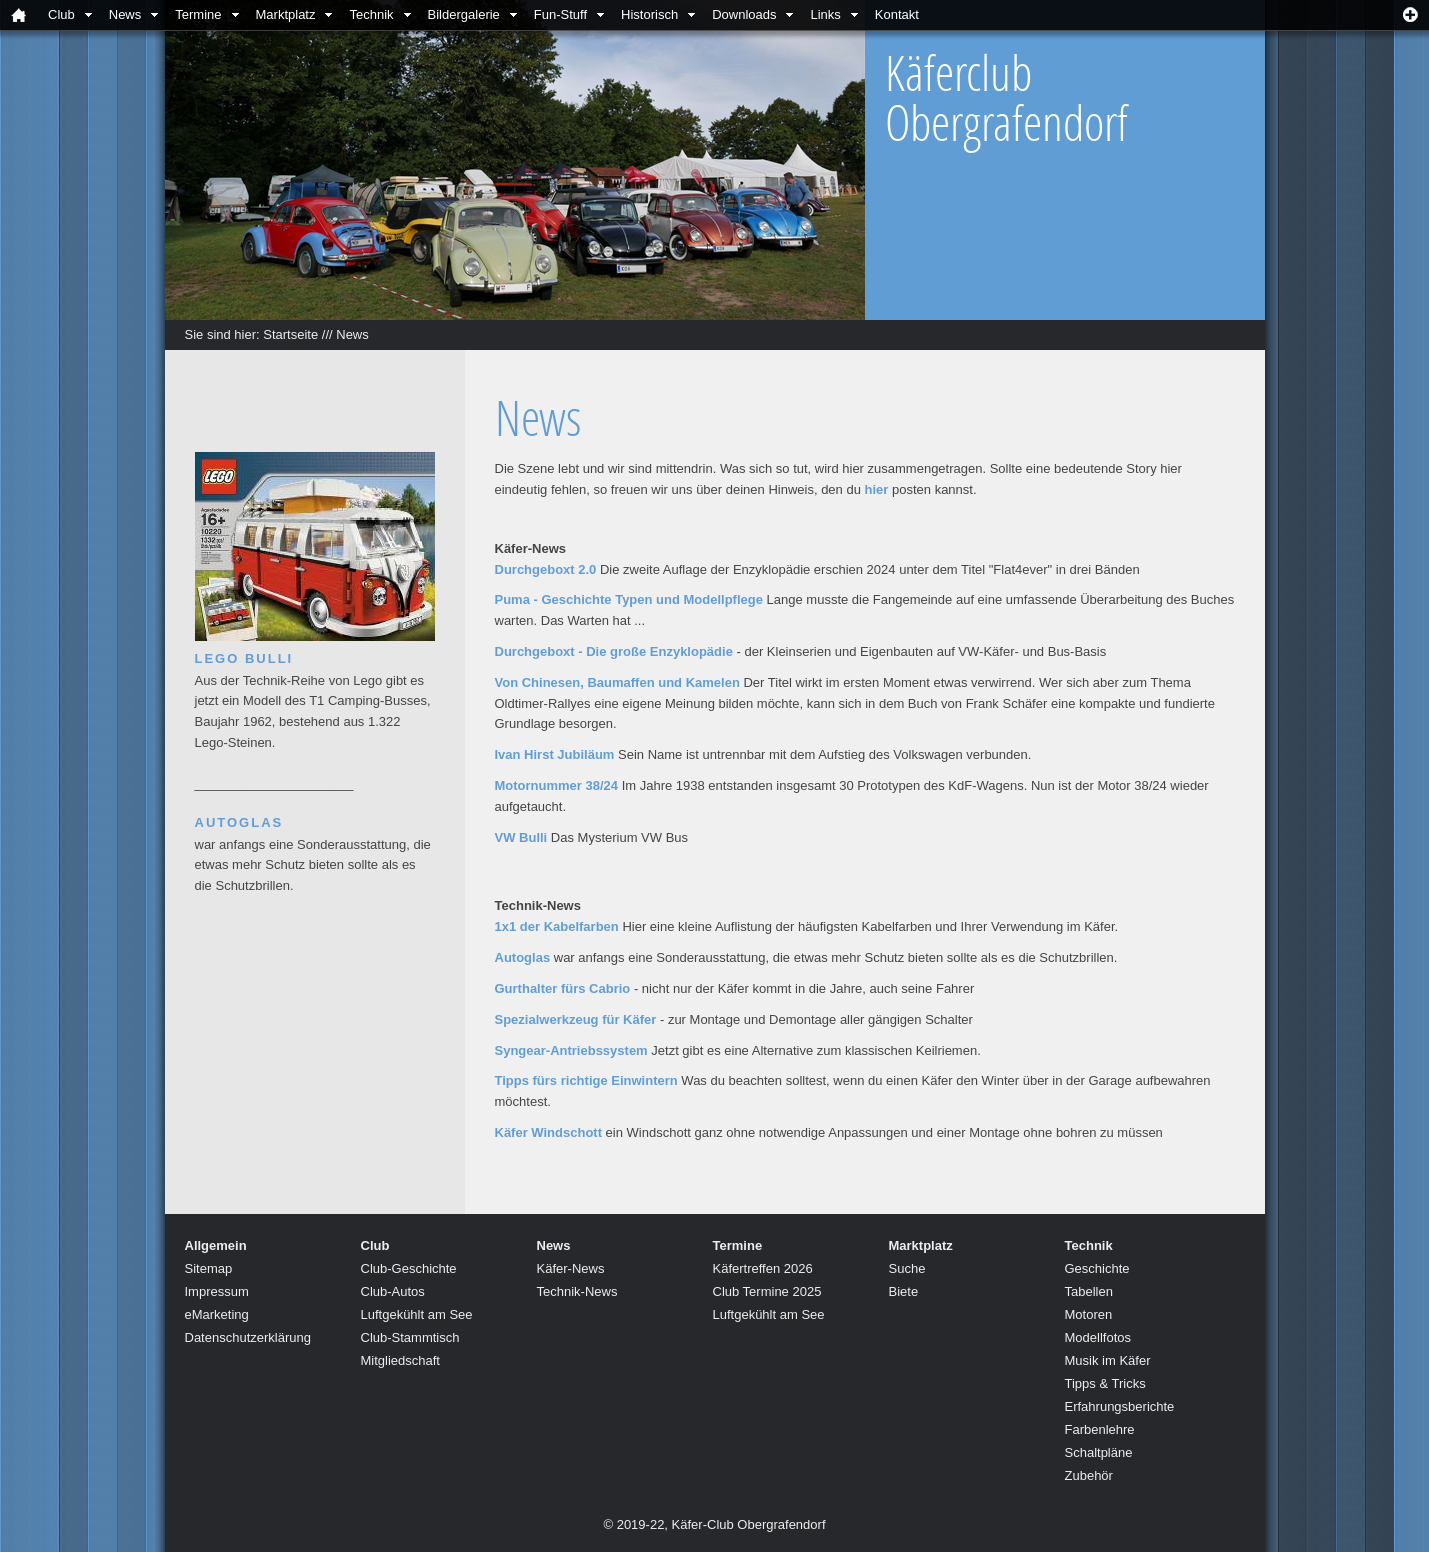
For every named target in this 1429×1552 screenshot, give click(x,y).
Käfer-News (571, 1268)
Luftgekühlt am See (417, 1314)
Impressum (217, 1291)
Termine (198, 14)
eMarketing (217, 1314)
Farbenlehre (1100, 1429)
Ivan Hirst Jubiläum (555, 754)
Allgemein (216, 1245)
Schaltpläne (1099, 1452)
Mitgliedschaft (400, 1360)
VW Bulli (521, 837)
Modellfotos (1098, 1337)
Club (61, 14)
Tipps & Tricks (1105, 1383)
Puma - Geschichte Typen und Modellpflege (629, 599)
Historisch (649, 14)
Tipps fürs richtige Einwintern (586, 1080)
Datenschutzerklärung (248, 1337)
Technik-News (577, 1291)
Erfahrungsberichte (1120, 1406)
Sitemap (209, 1268)
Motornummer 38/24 (557, 785)
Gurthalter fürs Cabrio (563, 988)
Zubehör (1089, 1475)
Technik (371, 14)
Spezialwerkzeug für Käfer (576, 1019)
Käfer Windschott (549, 1132)
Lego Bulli (244, 658)
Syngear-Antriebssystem (571, 1050)
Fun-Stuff (560, 14)
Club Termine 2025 (767, 1291)
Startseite (290, 334)
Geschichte (1097, 1268)
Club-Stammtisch (410, 1337)
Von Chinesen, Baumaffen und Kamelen (617, 682)
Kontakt (897, 14)
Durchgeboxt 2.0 (546, 569)
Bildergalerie (464, 14)
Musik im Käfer (1108, 1360)
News (125, 14)
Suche (907, 1268)
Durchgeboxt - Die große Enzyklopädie (614, 651)
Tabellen (1089, 1291)
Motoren (1089, 1314)
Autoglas (523, 957)
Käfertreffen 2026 (763, 1268)
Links (825, 14)
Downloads (744, 14)
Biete (904, 1291)
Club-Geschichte (409, 1268)
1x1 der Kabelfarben (557, 926)
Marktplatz (286, 14)
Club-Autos (393, 1291)
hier (877, 489)
